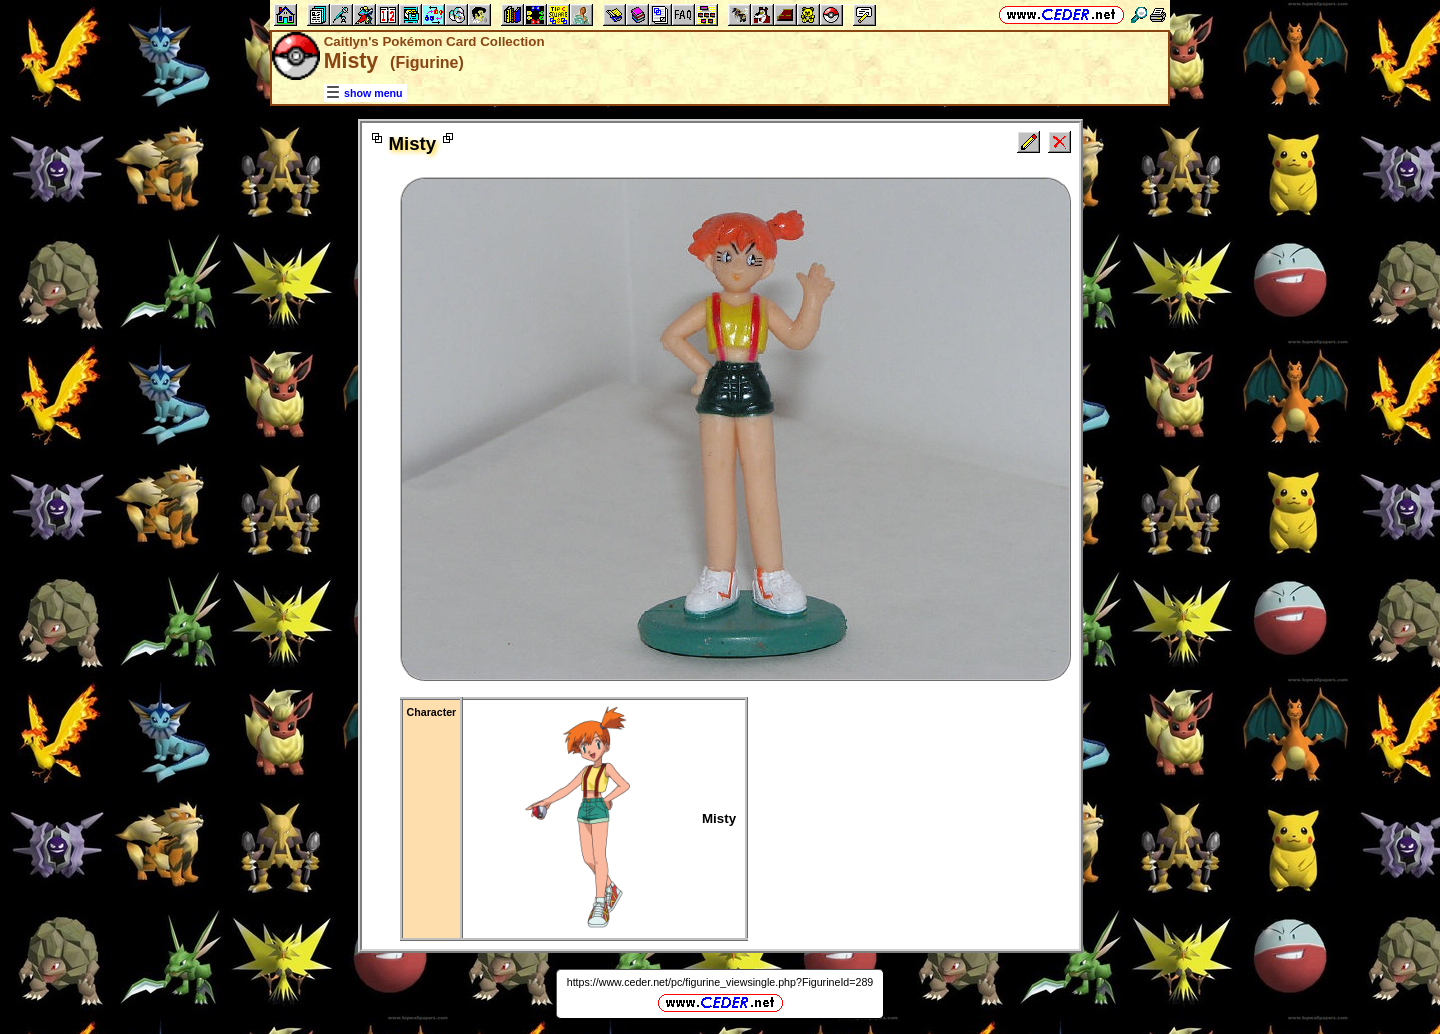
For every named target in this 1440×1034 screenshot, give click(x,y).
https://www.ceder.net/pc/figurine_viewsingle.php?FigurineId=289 (720, 982)
